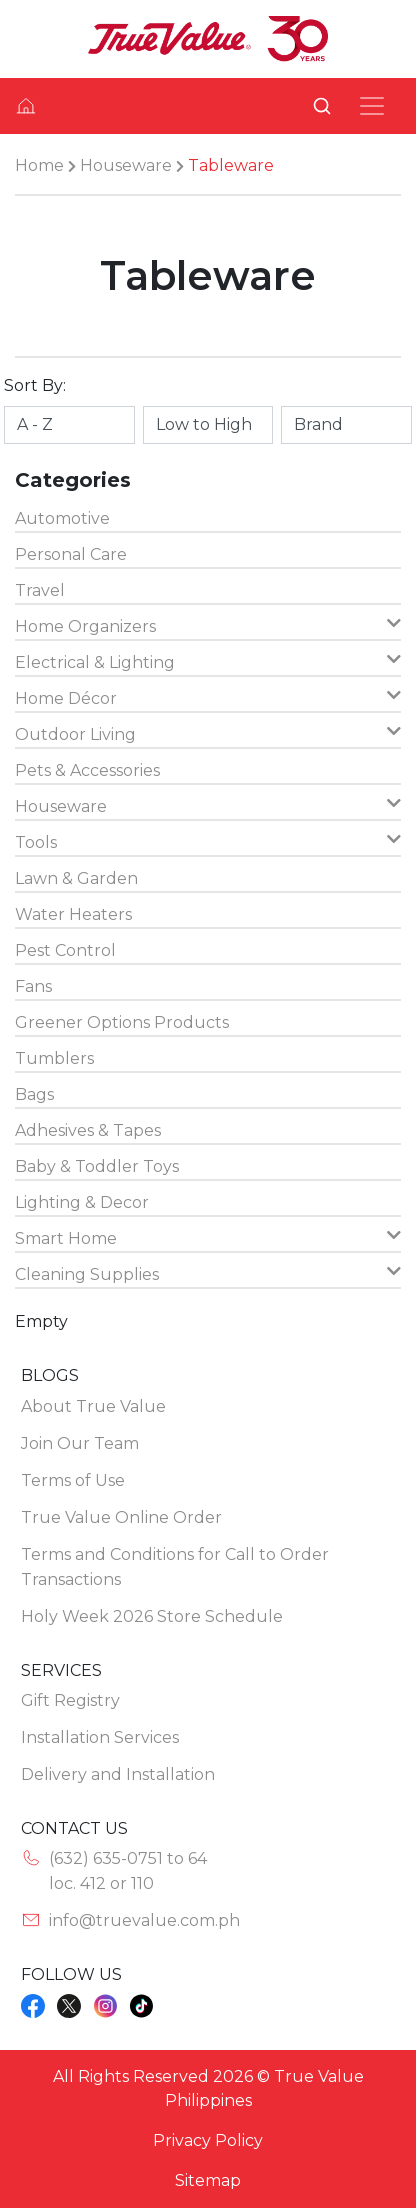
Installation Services (100, 1737)
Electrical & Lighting (208, 661)
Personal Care (71, 554)
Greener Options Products (122, 1022)
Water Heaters (73, 914)
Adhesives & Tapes (88, 1130)
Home (39, 165)
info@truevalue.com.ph (144, 1920)
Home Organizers (208, 625)
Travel (40, 590)
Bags (34, 1094)
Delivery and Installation (118, 1774)
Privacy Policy (208, 2140)
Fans (33, 986)
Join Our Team (80, 1443)
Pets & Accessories (87, 770)
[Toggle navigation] (372, 106)
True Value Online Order (121, 1517)
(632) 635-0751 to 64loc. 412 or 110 (128, 1871)
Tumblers (54, 1058)
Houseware (126, 165)
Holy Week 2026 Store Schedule (152, 1616)
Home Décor (208, 697)
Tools (208, 841)
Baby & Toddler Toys (97, 1166)
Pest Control (65, 950)
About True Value (93, 1406)
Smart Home (208, 1237)
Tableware (231, 165)
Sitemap (208, 2180)
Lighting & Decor (82, 1202)
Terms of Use (73, 1480)
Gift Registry (70, 1700)
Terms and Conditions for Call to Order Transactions (175, 1567)
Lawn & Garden (76, 878)
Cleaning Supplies (208, 1273)
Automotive (62, 518)
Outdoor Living (208, 733)
